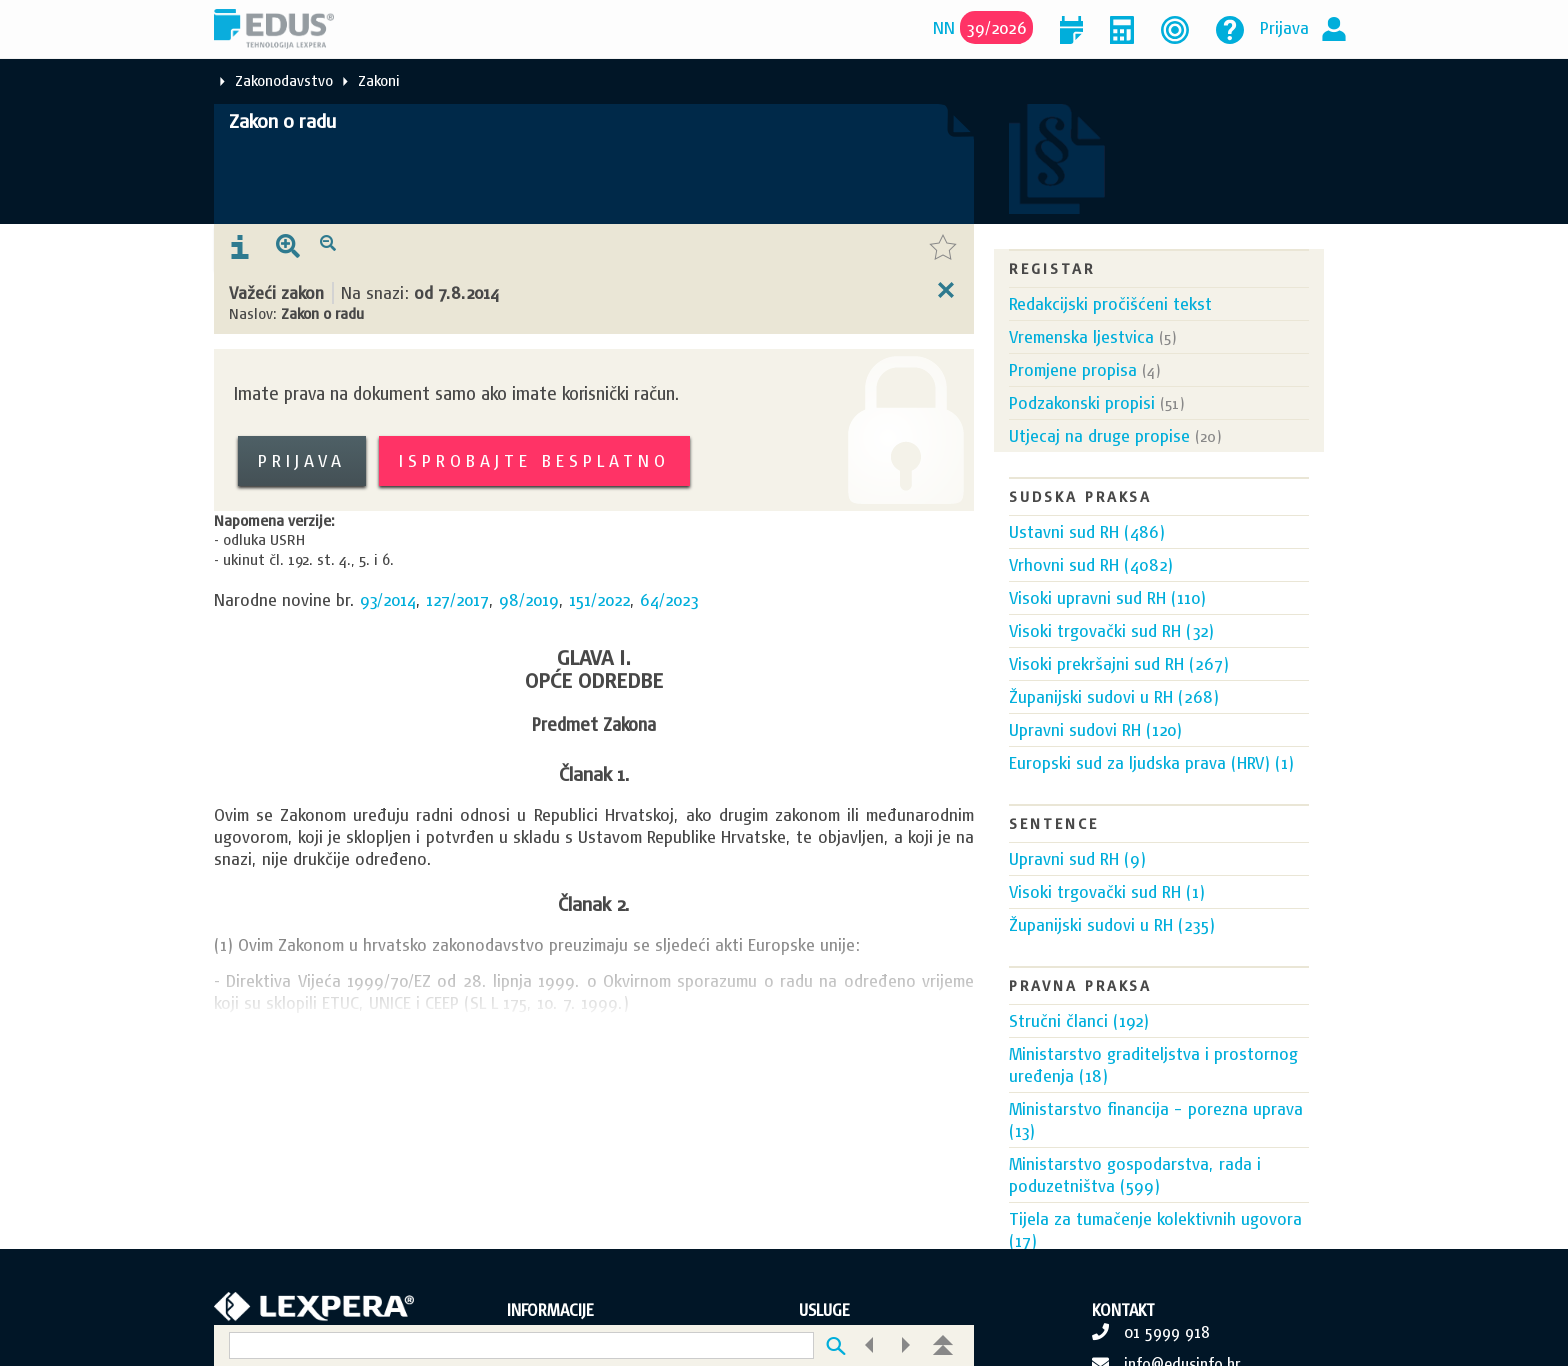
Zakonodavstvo (284, 80)
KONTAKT (1123, 1310)
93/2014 (388, 599)
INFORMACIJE (550, 1310)
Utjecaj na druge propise (1099, 435)
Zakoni (379, 80)
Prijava (1284, 27)
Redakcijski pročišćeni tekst (1110, 303)
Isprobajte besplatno (534, 460)
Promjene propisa (1073, 369)
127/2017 (457, 599)
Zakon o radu (282, 121)
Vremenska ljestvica (1081, 336)
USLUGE (824, 1310)
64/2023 (669, 599)
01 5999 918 (1167, 1332)
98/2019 (529, 599)
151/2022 (599, 599)
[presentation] (240, 248)
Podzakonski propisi (1082, 402)
